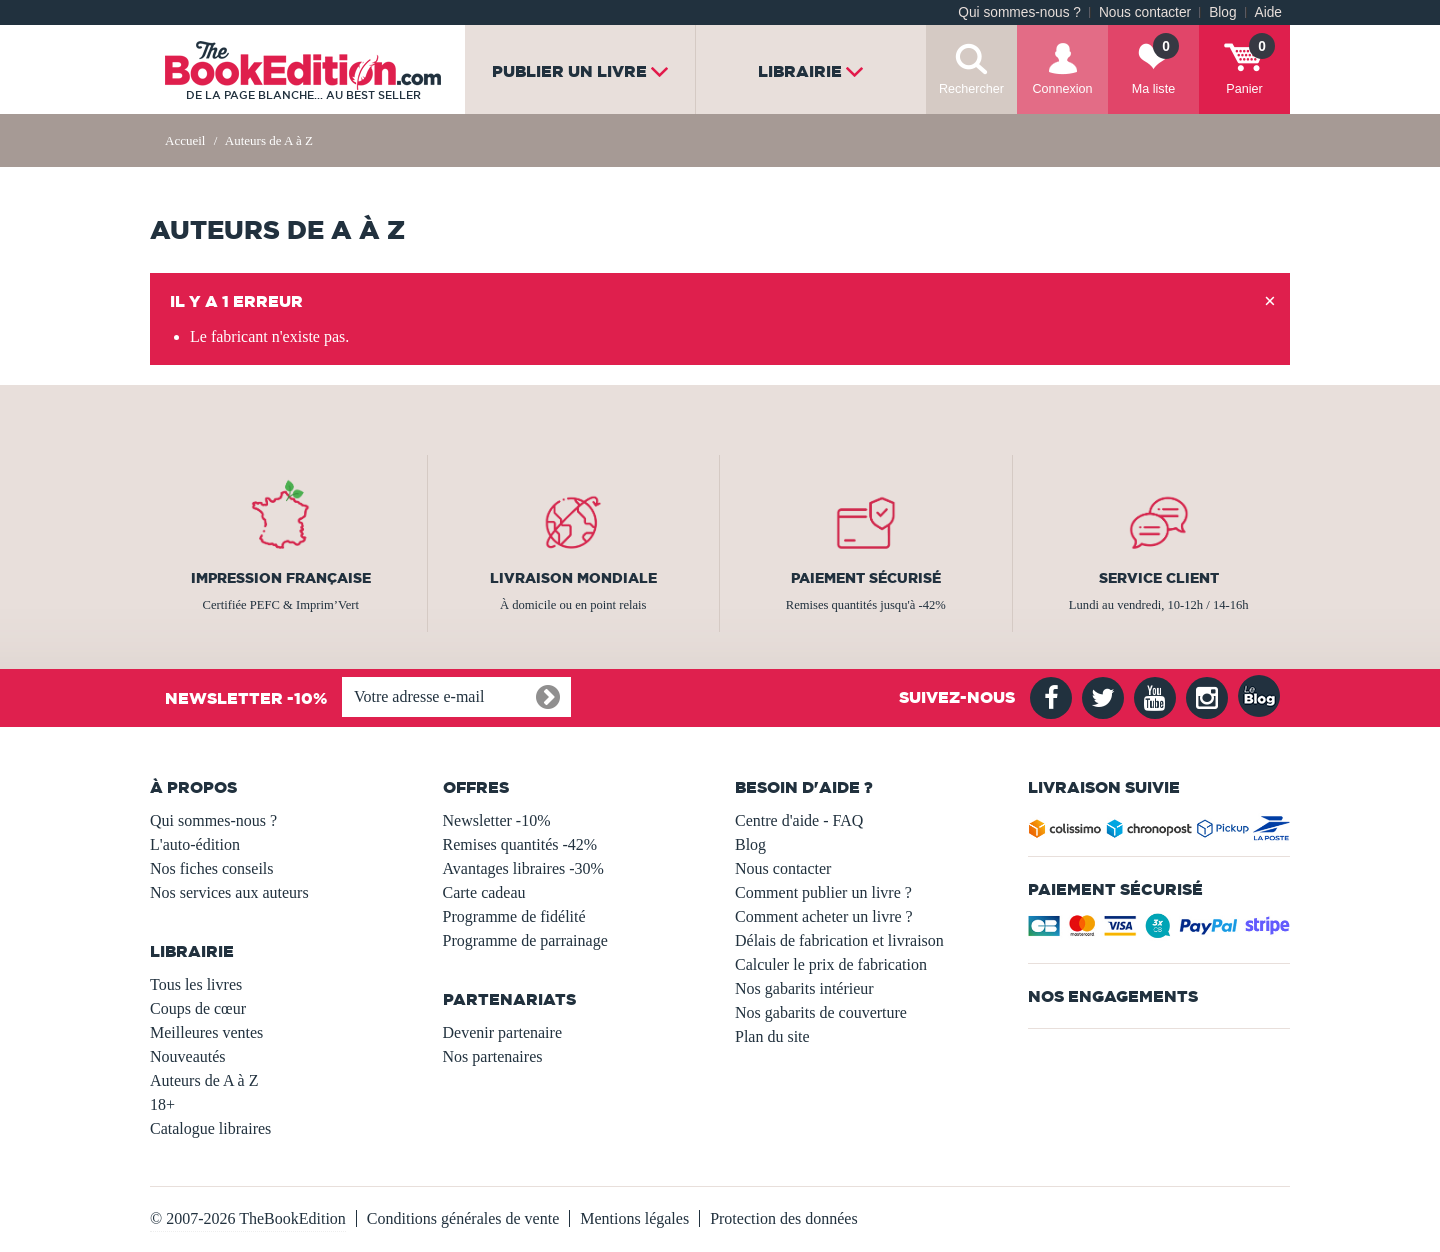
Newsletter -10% (497, 820)
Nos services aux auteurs (229, 892)
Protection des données (784, 1218)
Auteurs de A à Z (204, 1080)
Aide (1268, 12)
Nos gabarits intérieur (804, 988)
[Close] (1270, 301)
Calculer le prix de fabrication (831, 964)
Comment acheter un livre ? (824, 916)
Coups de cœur (198, 1008)
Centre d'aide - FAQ (799, 820)
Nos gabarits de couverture (821, 1012)
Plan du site (772, 1036)
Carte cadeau (484, 892)
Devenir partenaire (502, 1032)
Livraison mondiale (573, 578)
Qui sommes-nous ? (1019, 12)
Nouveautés (188, 1056)
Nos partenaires (493, 1056)
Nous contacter (1145, 12)
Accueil (185, 140)
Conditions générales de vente (463, 1218)
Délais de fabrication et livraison (839, 940)
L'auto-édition (195, 844)
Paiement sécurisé (866, 578)
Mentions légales (634, 1218)
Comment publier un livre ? (823, 892)
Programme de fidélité (514, 916)
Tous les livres (196, 984)
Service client (1159, 578)
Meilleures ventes (206, 1032)
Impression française (281, 578)
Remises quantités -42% (520, 844)
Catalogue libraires (210, 1128)
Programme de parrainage (525, 940)
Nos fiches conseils (212, 868)
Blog (1222, 12)
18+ (162, 1104)
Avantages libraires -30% (523, 868)
